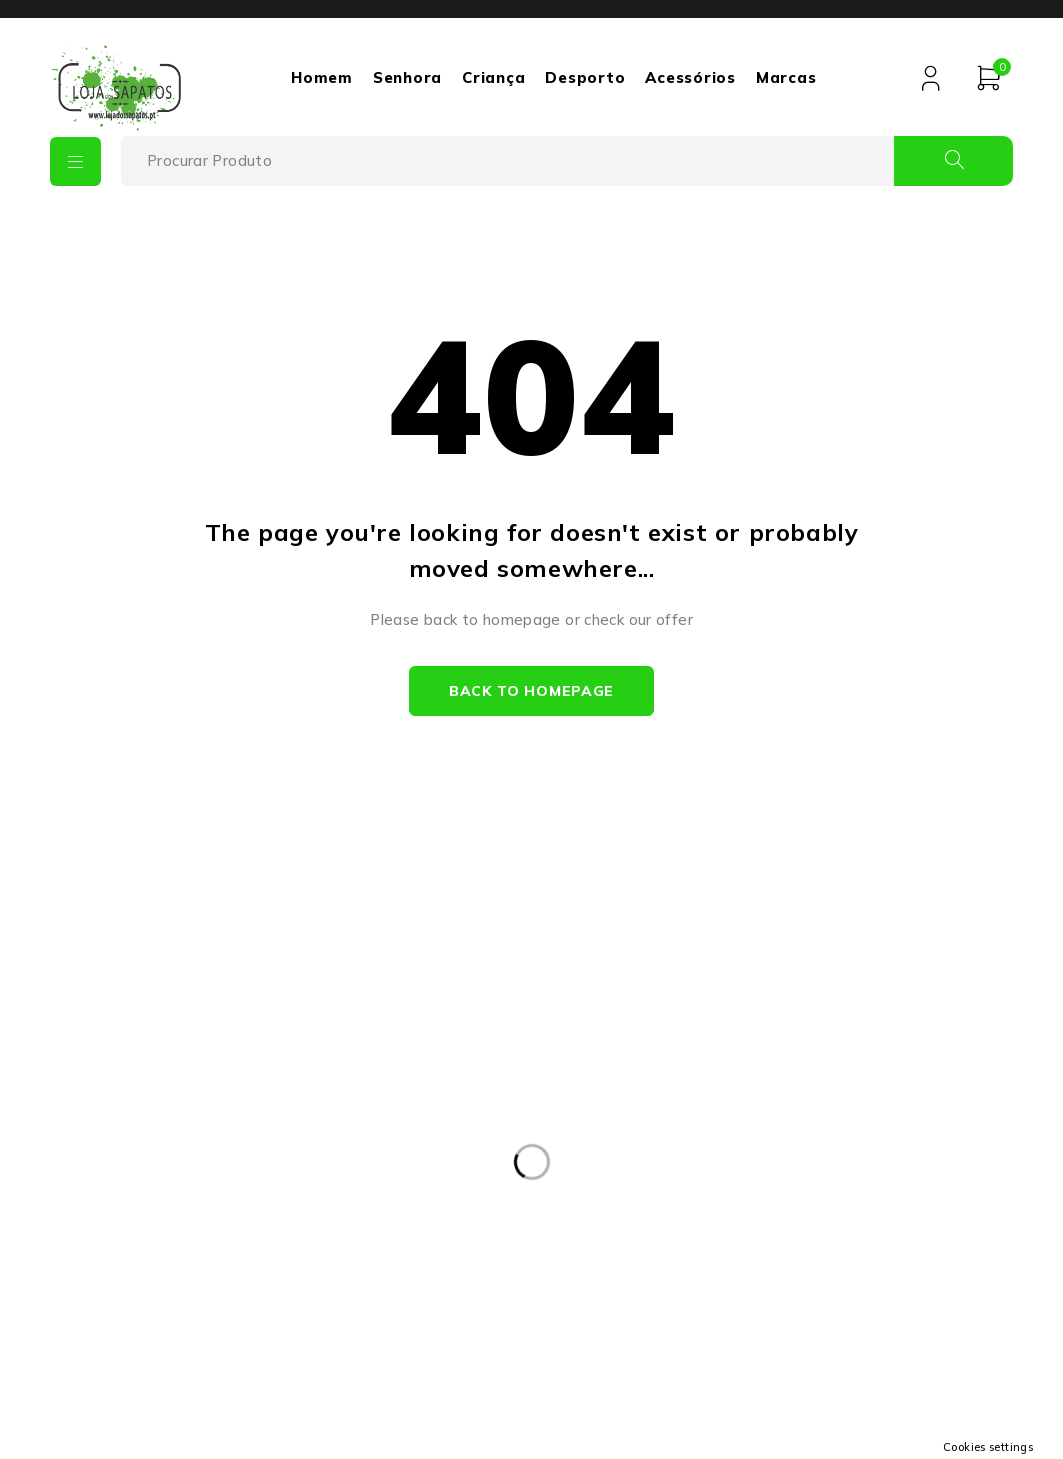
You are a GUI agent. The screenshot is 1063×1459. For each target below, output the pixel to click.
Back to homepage (531, 691)
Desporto (585, 77)
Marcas (786, 77)
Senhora (407, 77)
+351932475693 (192, 1183)
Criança (493, 77)
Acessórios (690, 77)
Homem (322, 77)
